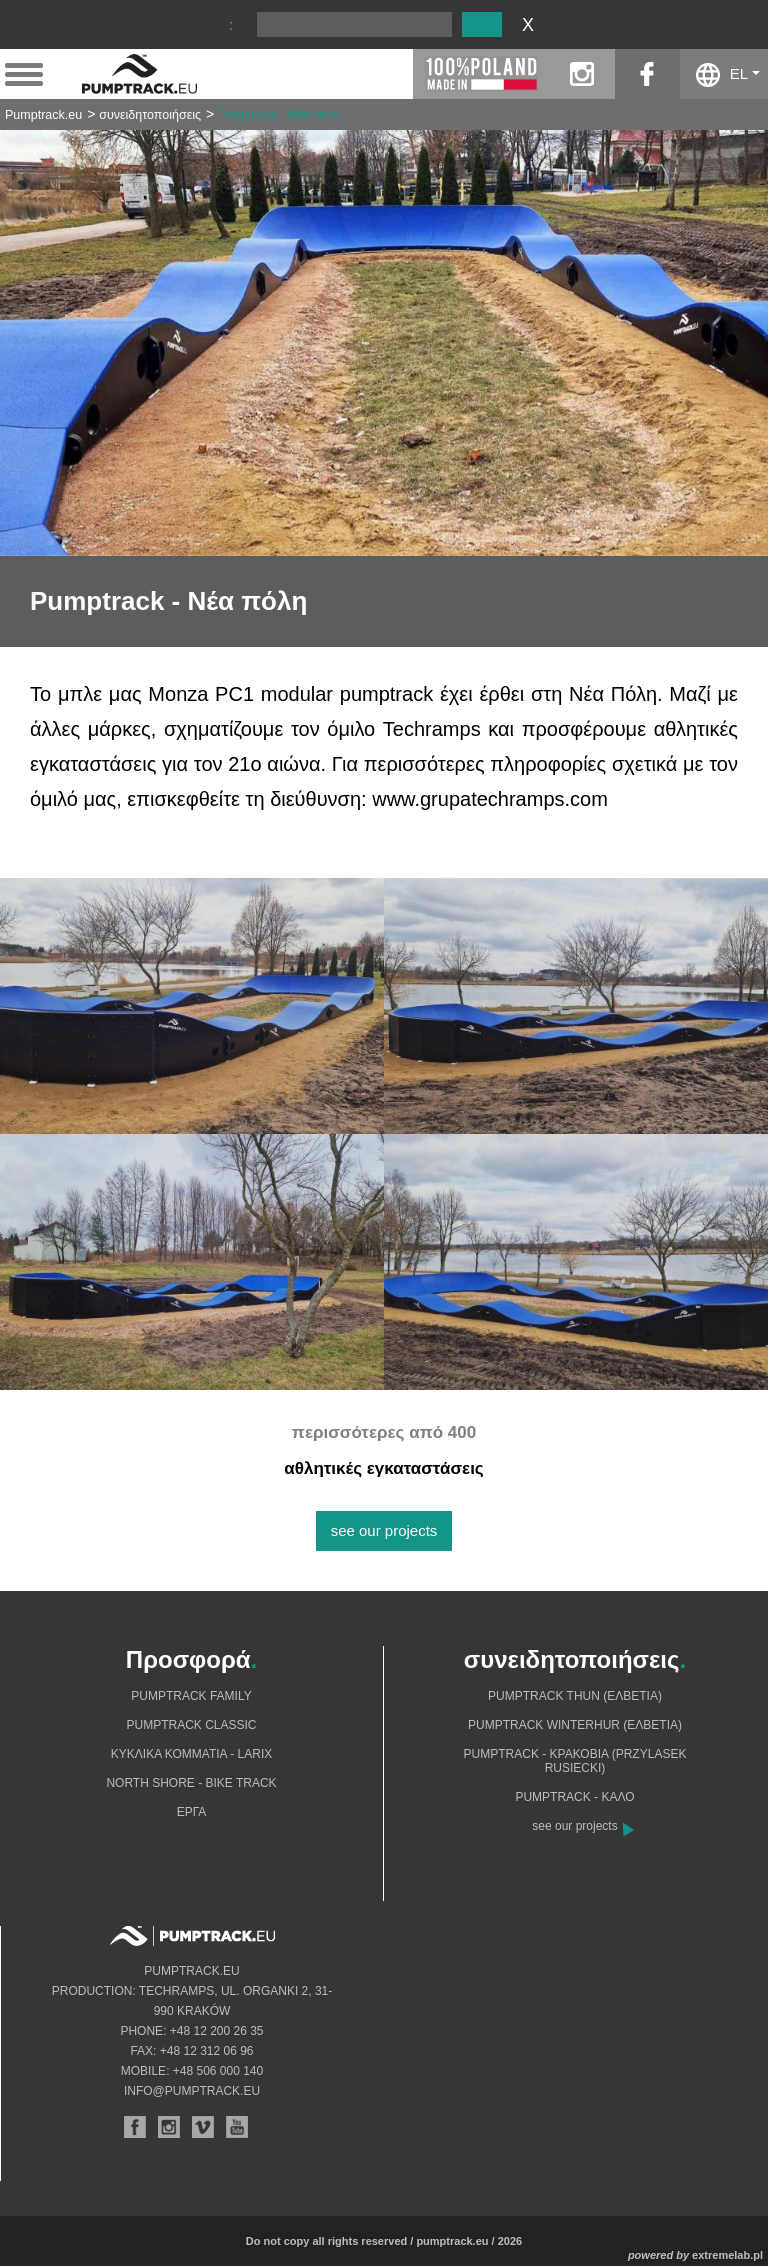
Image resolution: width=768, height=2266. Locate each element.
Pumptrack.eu (43, 115)
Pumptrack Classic (191, 1725)
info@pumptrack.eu (192, 2091)
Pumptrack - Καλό (574, 1797)
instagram (582, 74)
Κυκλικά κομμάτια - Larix (191, 1754)
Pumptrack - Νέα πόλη (280, 115)
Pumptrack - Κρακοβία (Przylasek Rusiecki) (575, 1761)
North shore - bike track (191, 1783)
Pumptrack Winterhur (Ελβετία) (575, 1725)
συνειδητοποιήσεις (150, 115)
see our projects (384, 1530)
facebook (647, 74)
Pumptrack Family (191, 1696)
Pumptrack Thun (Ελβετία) (575, 1696)
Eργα (192, 1812)
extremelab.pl (727, 2255)
